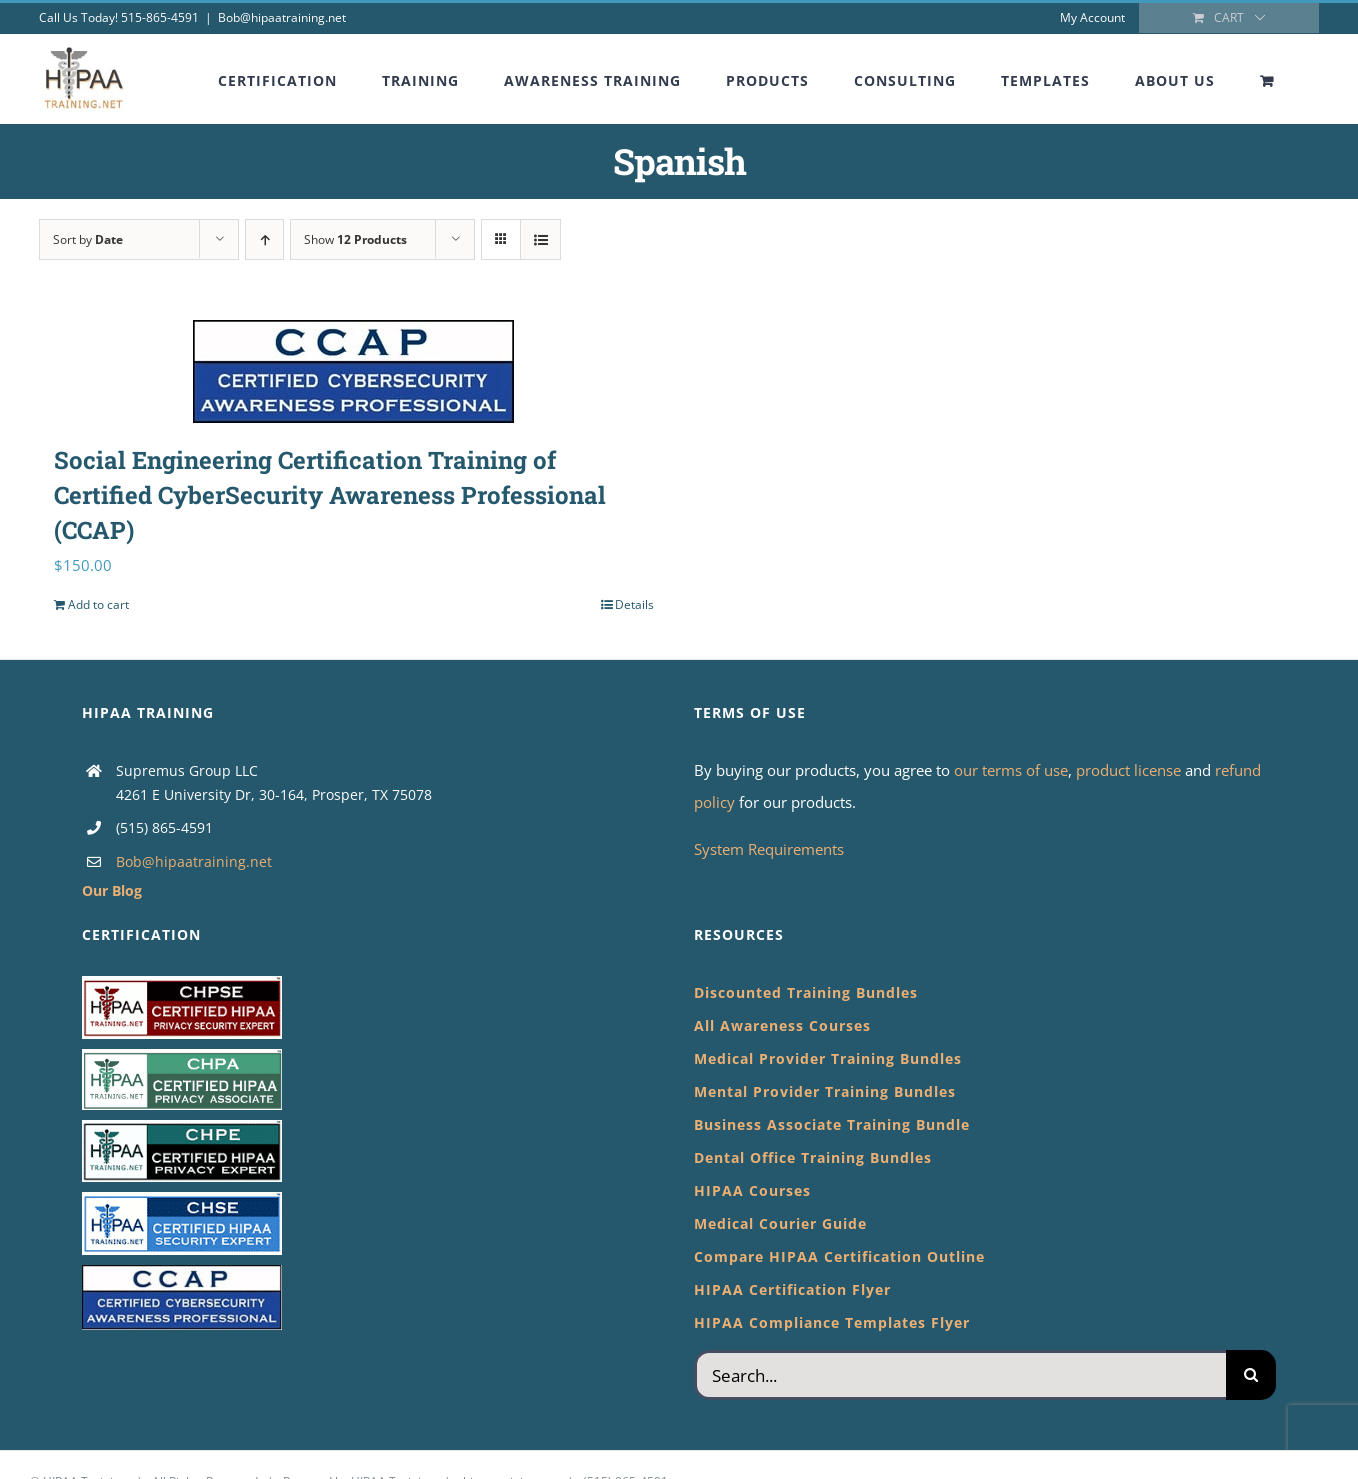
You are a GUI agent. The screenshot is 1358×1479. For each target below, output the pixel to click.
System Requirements (769, 849)
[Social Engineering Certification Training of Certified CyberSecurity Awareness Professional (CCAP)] (354, 372)
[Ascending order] (264, 239)
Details (634, 604)
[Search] (1251, 1375)
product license (1130, 770)
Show (355, 239)
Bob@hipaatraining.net (282, 17)
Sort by (88, 239)
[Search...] (960, 1375)
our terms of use (1011, 770)
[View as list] (540, 239)
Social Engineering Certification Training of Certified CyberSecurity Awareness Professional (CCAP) (330, 495)
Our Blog (112, 890)
